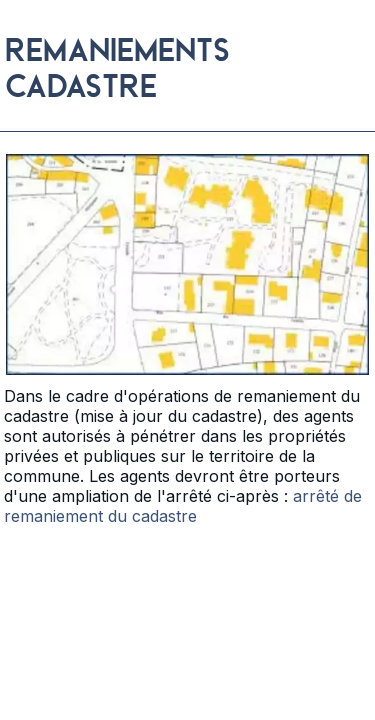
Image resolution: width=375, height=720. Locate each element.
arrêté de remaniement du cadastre (183, 506)
